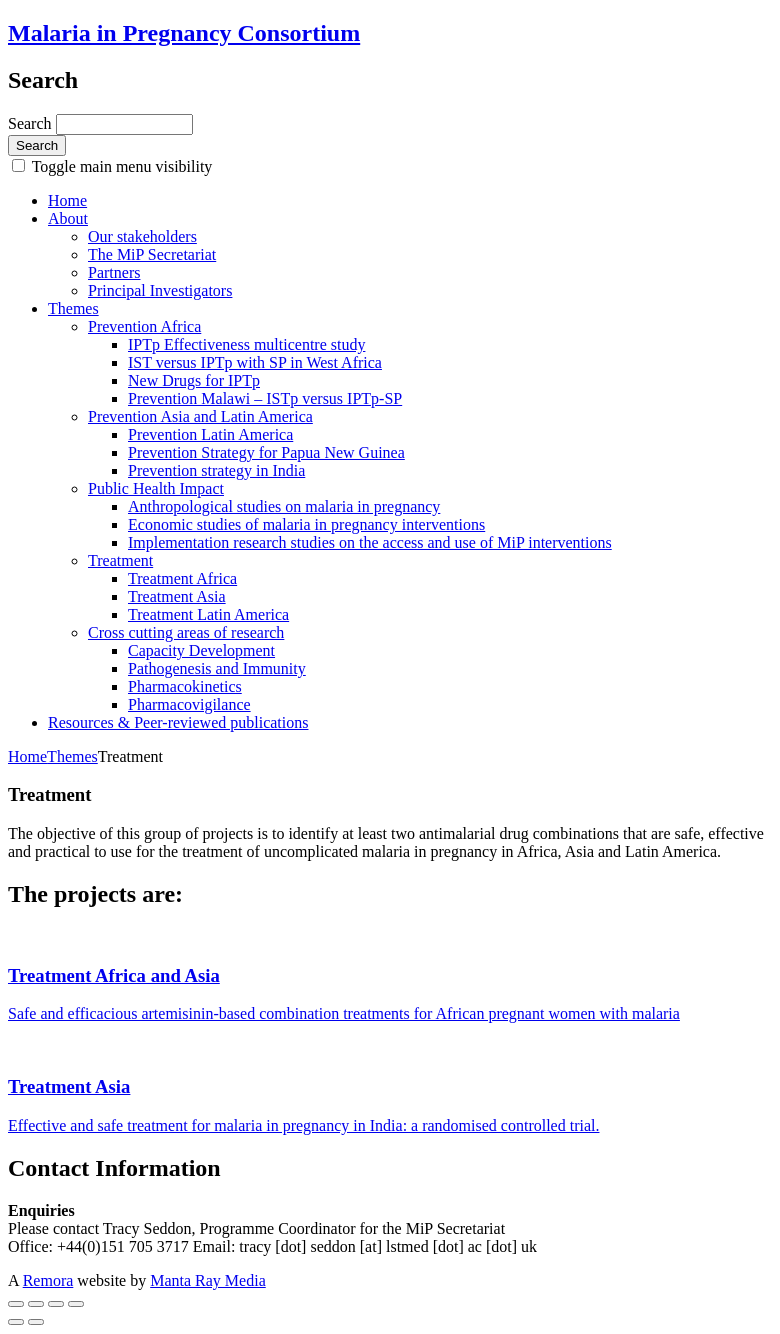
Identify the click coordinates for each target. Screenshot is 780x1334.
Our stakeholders (142, 236)
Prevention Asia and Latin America (200, 416)
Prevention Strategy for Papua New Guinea (266, 452)
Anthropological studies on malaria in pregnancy (284, 506)
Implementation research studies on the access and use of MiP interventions (370, 542)
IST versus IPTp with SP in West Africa (255, 362)
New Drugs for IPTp (194, 380)
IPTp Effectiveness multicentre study (246, 344)
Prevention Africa (144, 326)
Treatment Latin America (208, 614)
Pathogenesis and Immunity (217, 668)
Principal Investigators (160, 290)
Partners (114, 272)
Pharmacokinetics (185, 686)
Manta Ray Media (208, 1280)
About (68, 218)
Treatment (120, 560)
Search (32, 123)
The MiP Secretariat (152, 254)
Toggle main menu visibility (120, 166)
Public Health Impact (156, 488)
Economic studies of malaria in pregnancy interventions (306, 524)
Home (67, 200)
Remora (48, 1280)
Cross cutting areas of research (186, 632)
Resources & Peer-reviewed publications (178, 722)
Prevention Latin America (210, 434)
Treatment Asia (177, 596)
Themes (73, 308)
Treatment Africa (182, 578)
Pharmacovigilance (189, 704)
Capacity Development (201, 650)
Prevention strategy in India (216, 470)
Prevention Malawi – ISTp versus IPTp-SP (265, 398)
